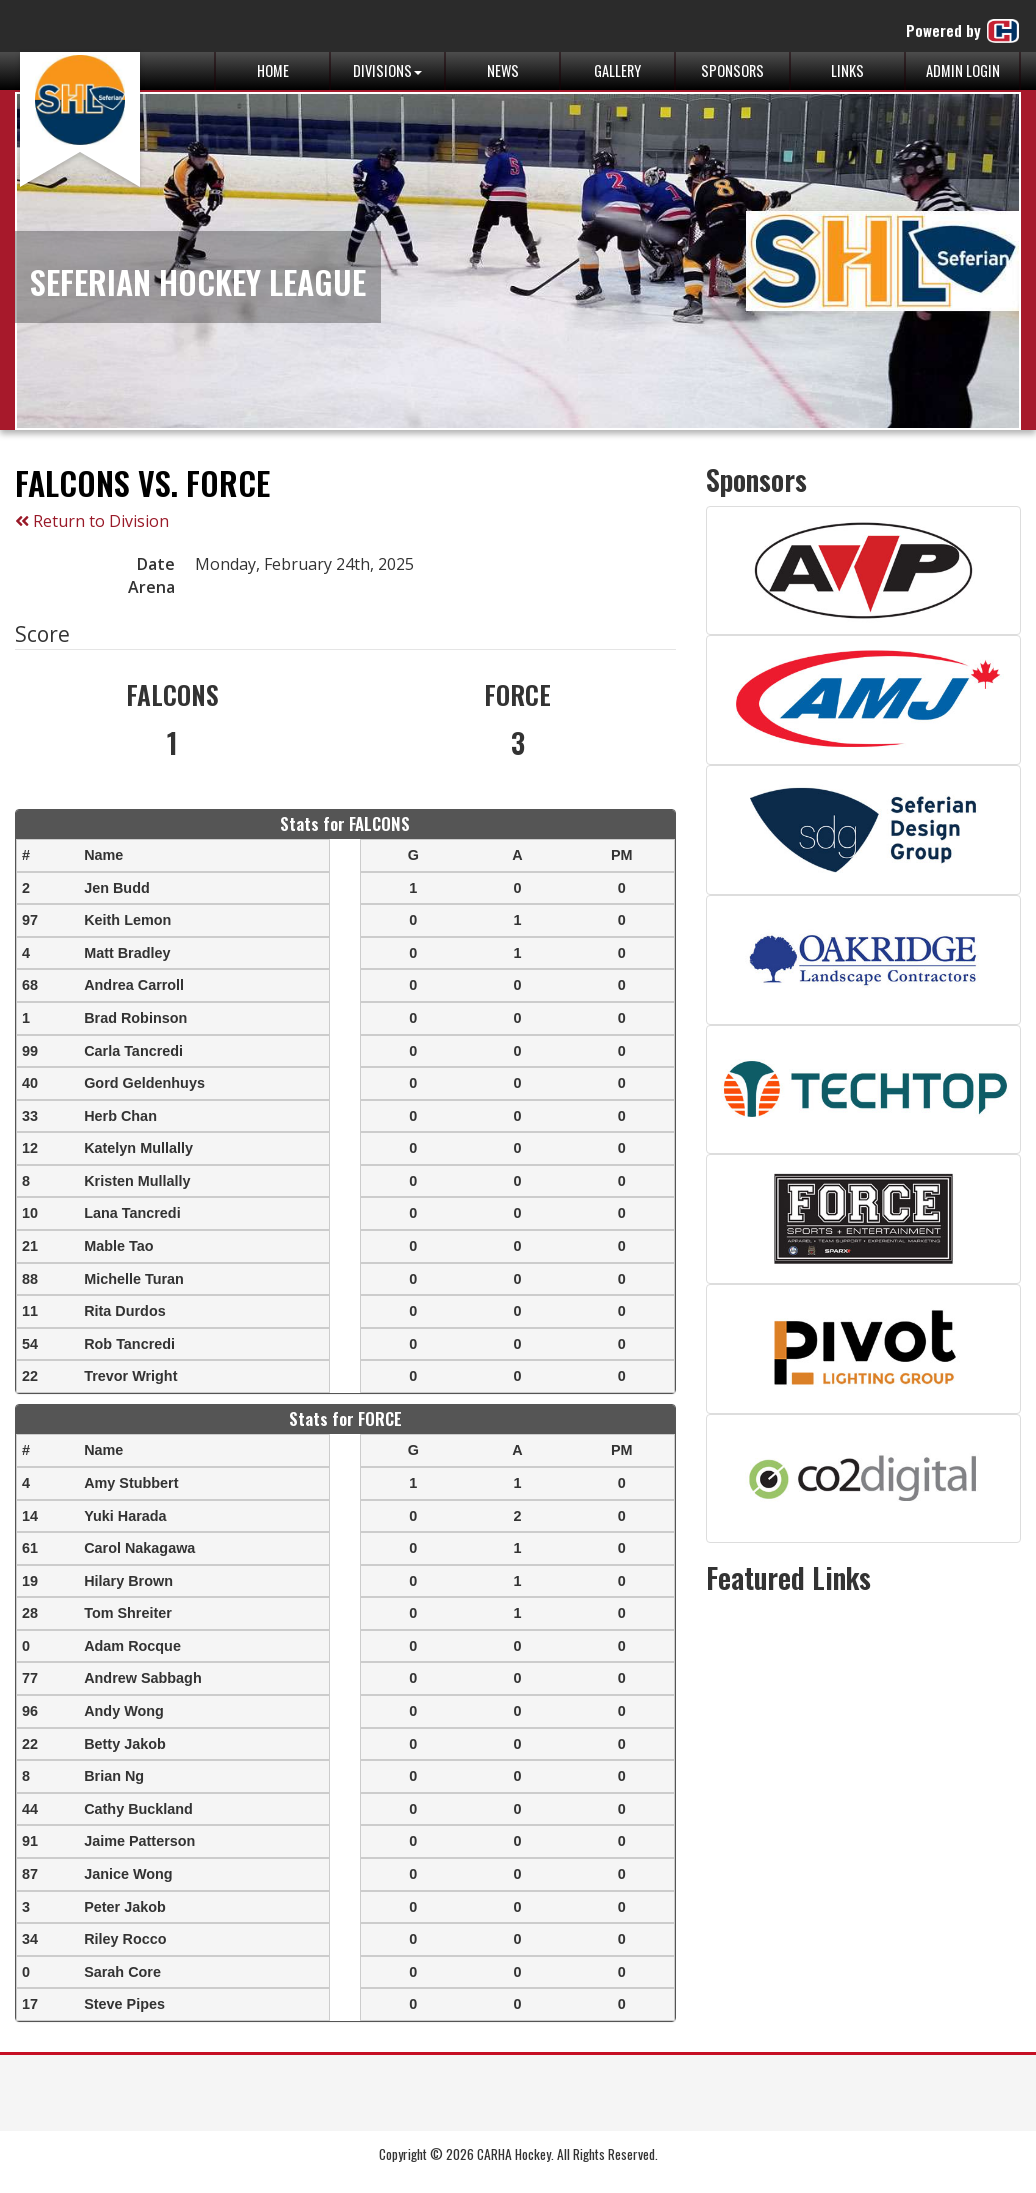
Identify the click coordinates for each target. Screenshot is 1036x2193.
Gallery (617, 70)
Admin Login (963, 70)
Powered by (963, 31)
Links (847, 70)
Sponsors (732, 70)
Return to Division (92, 521)
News (503, 70)
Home (273, 70)
